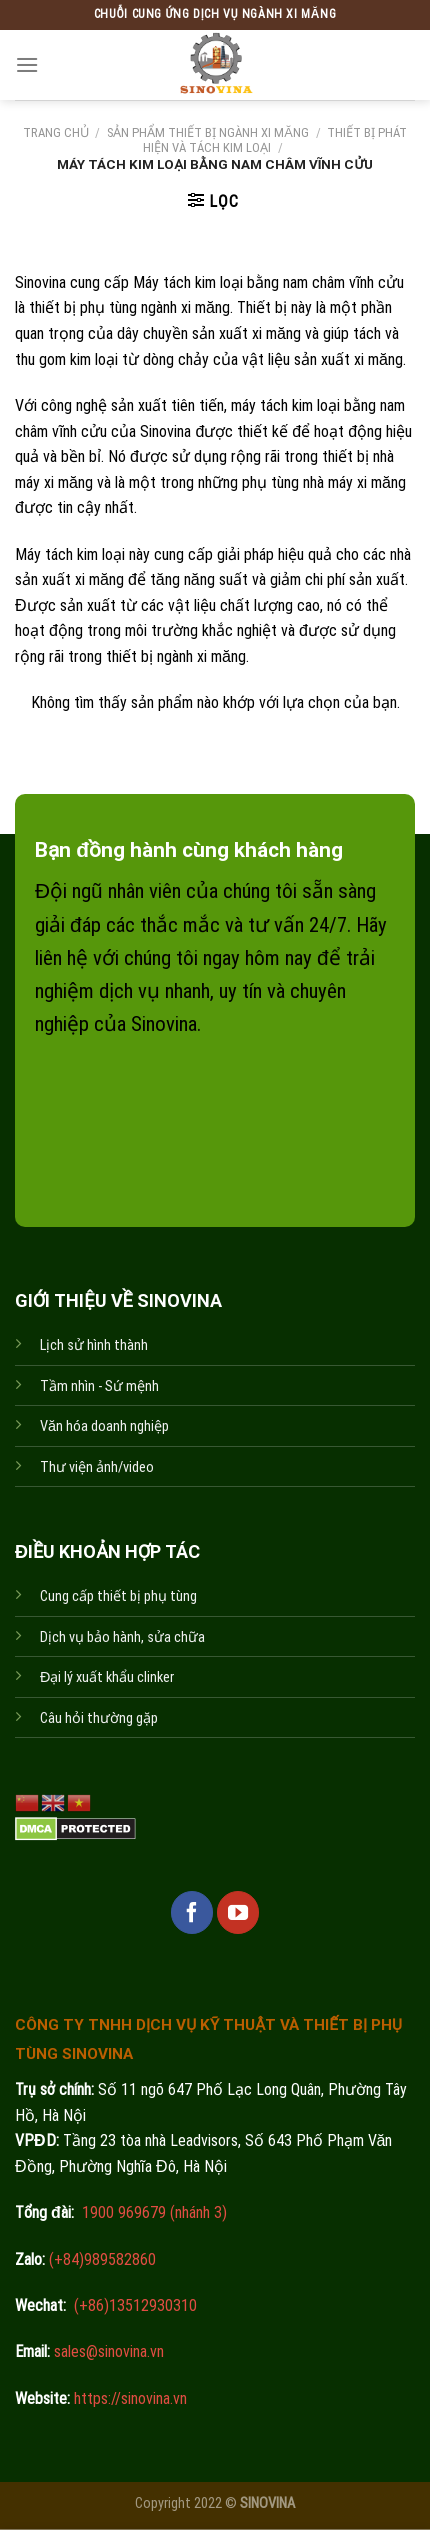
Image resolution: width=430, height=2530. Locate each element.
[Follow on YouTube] (238, 1912)
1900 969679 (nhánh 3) (152, 2212)
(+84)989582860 (100, 2259)
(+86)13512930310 (135, 2305)
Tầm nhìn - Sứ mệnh (99, 1386)
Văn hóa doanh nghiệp (104, 1426)
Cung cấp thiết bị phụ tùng (118, 1596)
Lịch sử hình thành (94, 1345)
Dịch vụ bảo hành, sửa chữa (122, 1637)
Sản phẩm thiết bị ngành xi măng (208, 132)
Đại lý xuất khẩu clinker (107, 1677)
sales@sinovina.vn (107, 2351)
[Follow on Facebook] (192, 1912)
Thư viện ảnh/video (97, 1467)
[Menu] (27, 64)
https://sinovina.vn (128, 2398)
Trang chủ (56, 132)
